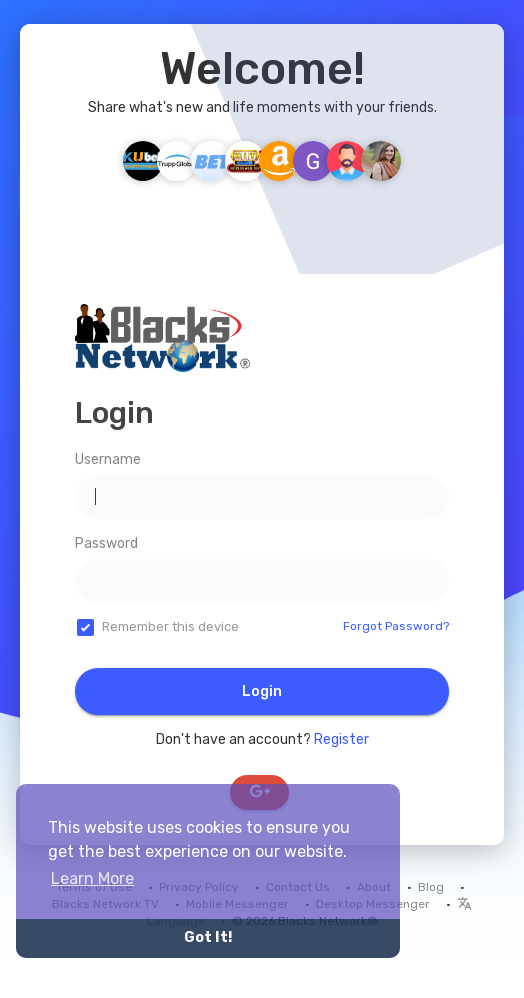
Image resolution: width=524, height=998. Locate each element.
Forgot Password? (396, 626)
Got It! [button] (208, 937)
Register (341, 739)
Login (262, 691)
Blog (431, 887)
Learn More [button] (92, 878)
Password (106, 543)
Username (108, 459)
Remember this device (170, 626)
